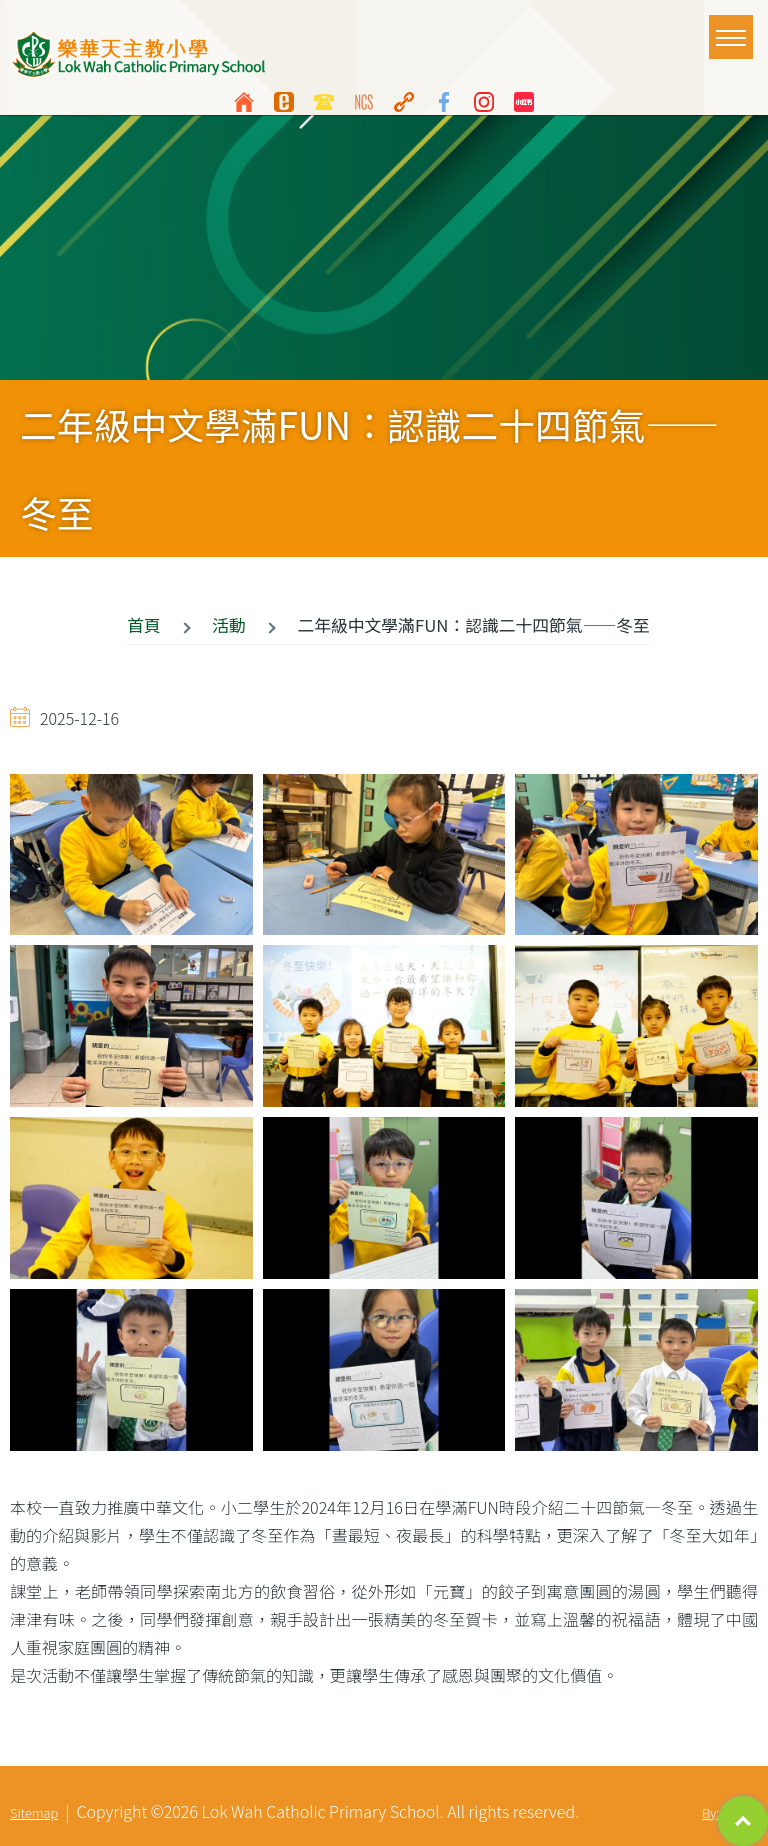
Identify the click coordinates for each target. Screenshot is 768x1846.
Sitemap (34, 1812)
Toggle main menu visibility (734, 28)
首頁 (144, 625)
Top (743, 1821)
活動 (229, 625)
